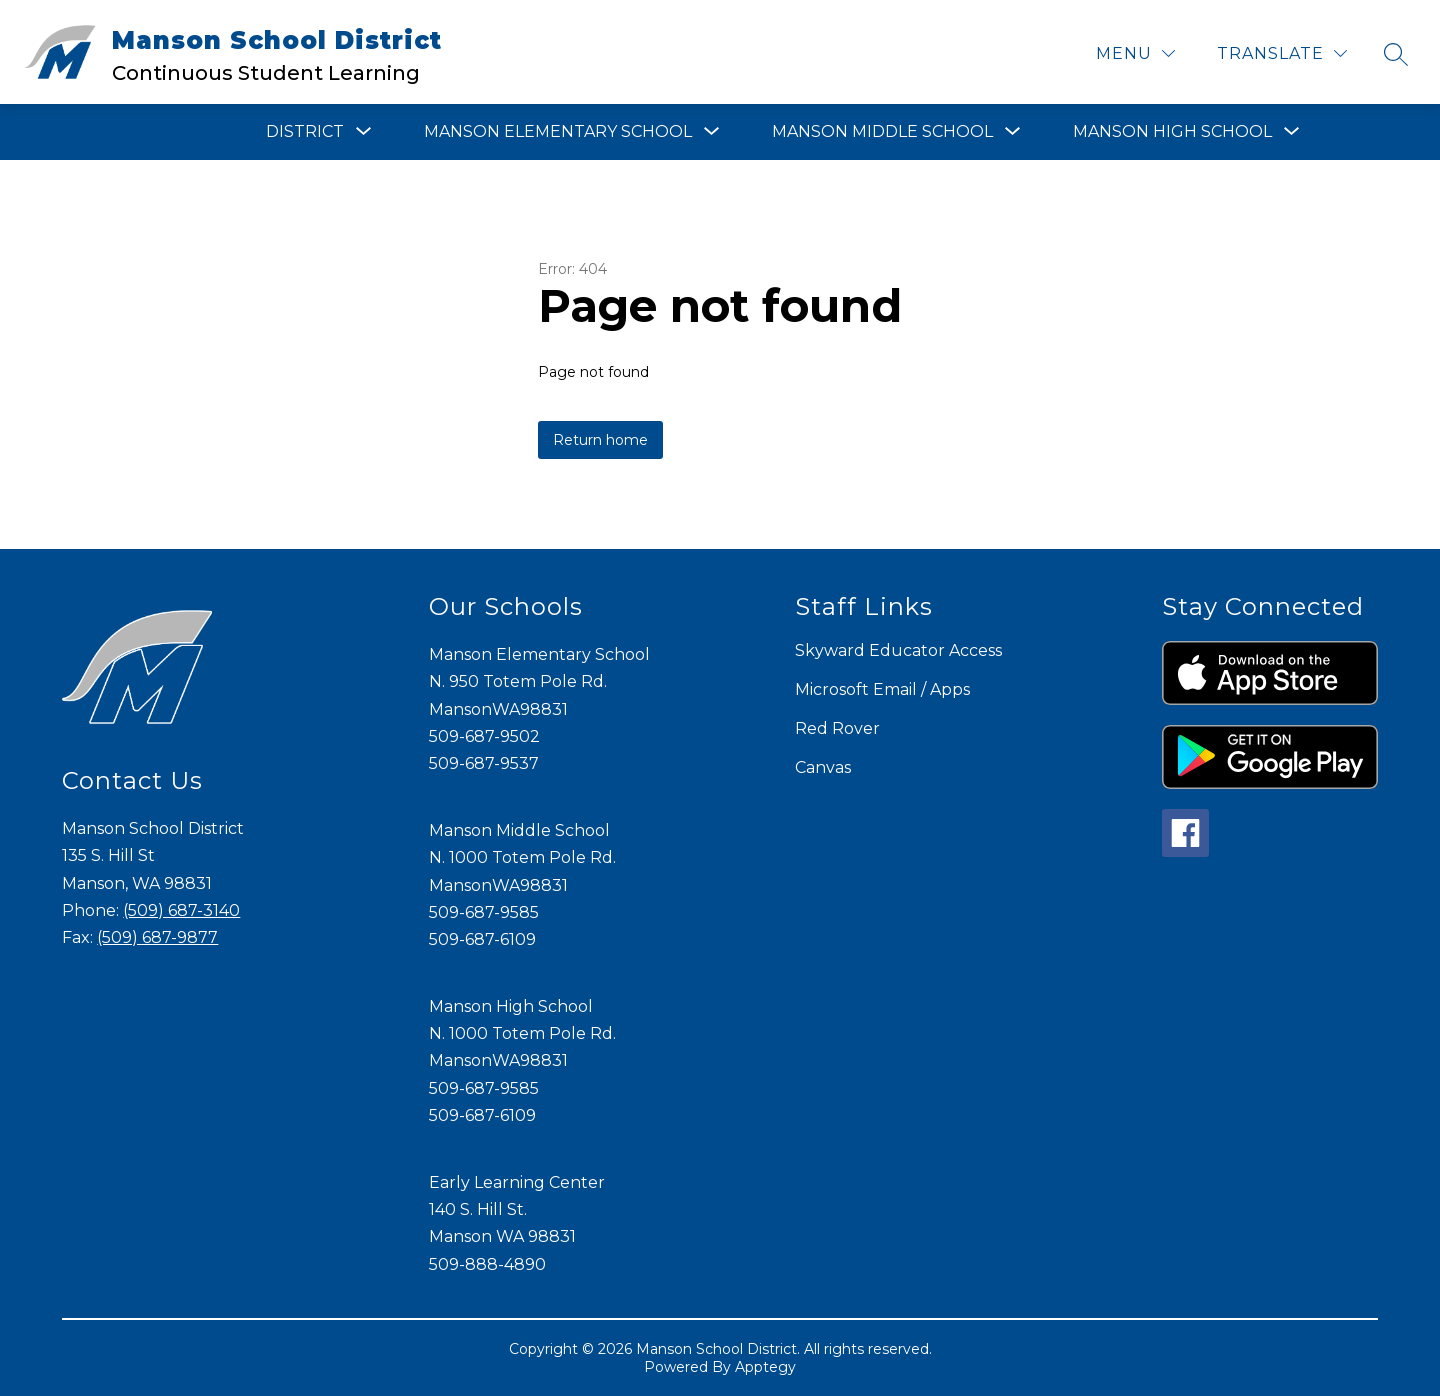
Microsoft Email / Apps (882, 689)
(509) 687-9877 (157, 937)
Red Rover (837, 728)
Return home (600, 440)
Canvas (823, 767)
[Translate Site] (1282, 53)
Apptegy (765, 1367)
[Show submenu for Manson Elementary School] (558, 132)
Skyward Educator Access (898, 650)
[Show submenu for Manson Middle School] (882, 132)
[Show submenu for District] (305, 132)
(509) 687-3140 (181, 910)
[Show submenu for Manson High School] (1172, 132)
